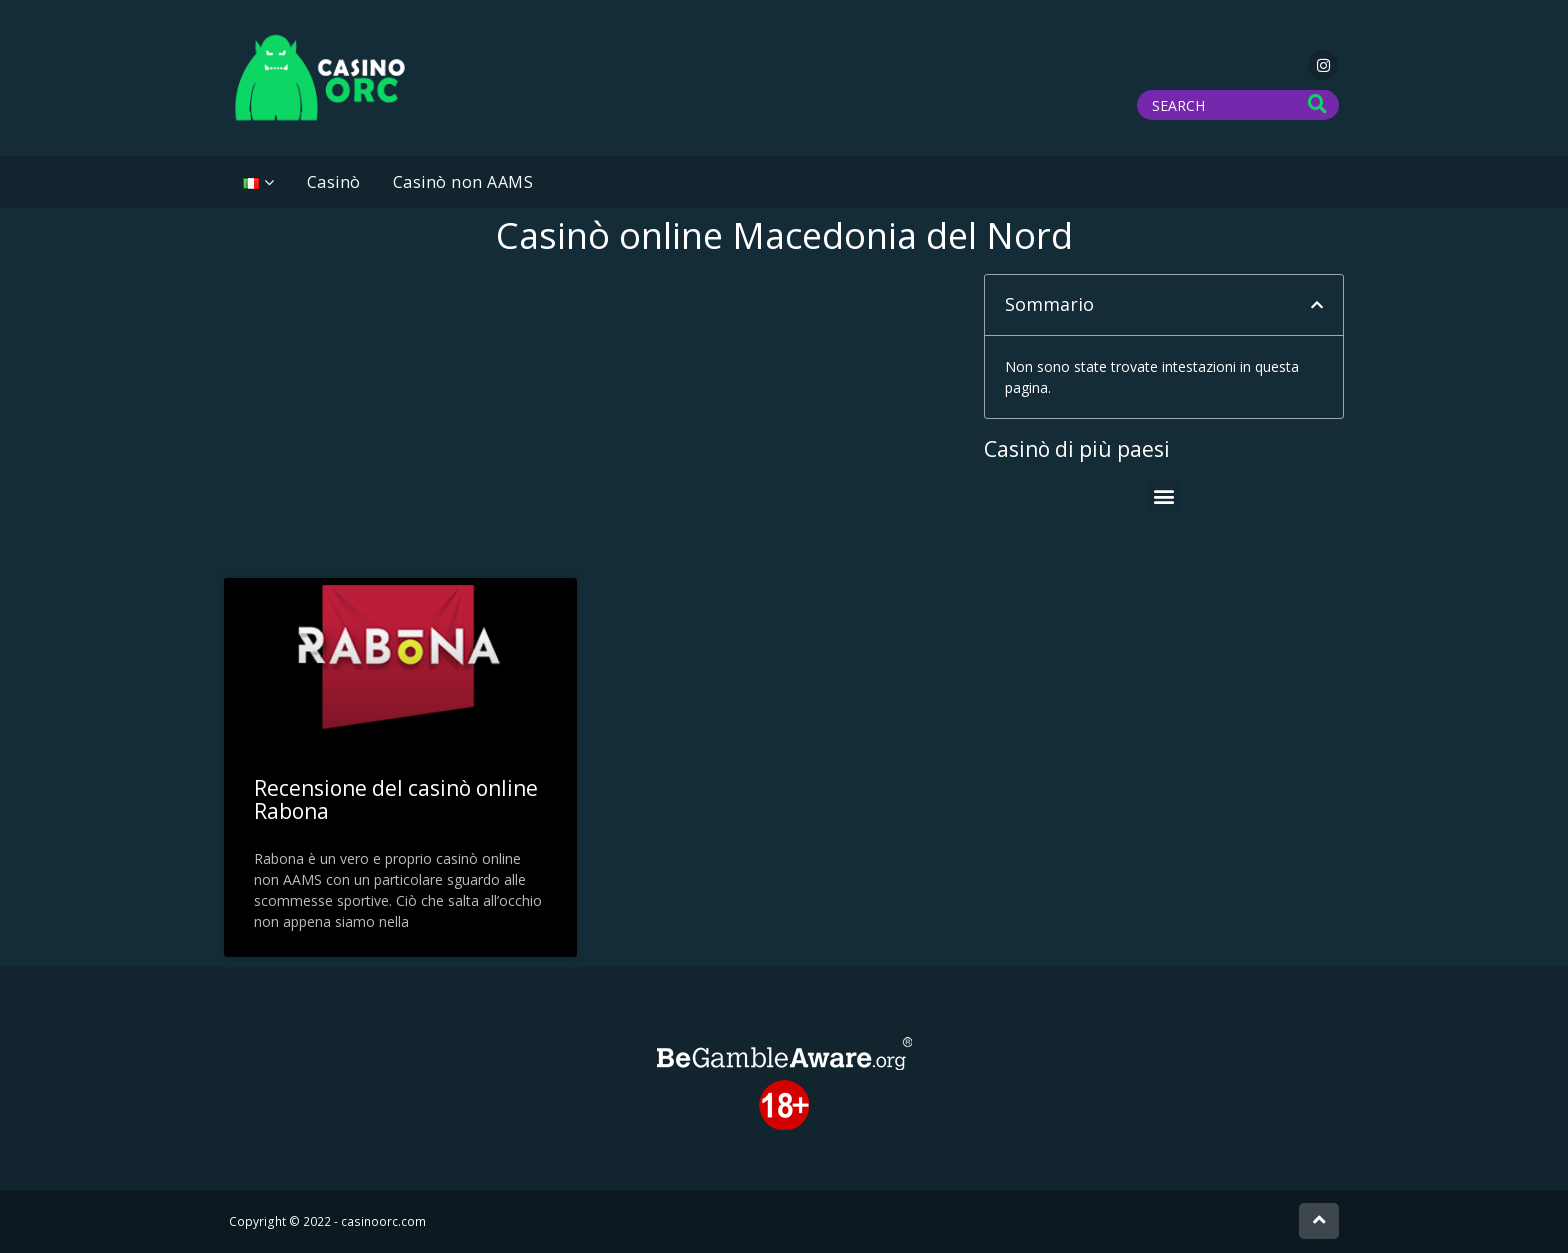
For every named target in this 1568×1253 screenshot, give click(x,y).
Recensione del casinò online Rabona (396, 799)
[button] (1317, 305)
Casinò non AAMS (463, 182)
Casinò (334, 182)
